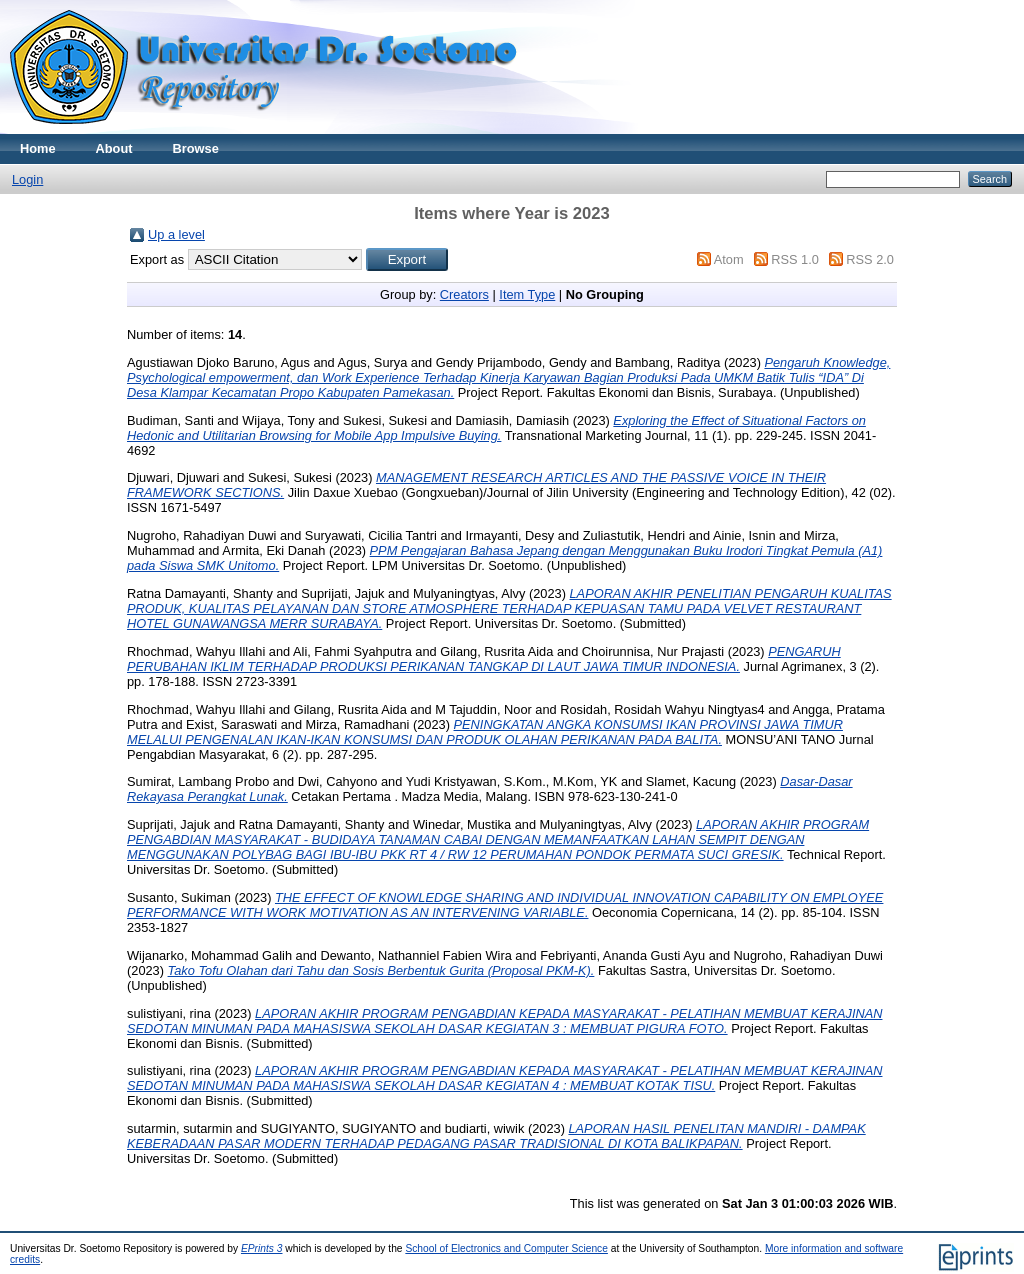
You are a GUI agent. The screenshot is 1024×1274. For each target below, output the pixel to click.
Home (38, 148)
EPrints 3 (262, 1248)
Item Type (527, 294)
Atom (729, 259)
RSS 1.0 (795, 259)
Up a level (176, 234)
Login (27, 179)
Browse (196, 148)
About (114, 148)
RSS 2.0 (870, 259)
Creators (464, 294)
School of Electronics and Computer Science (506, 1248)
